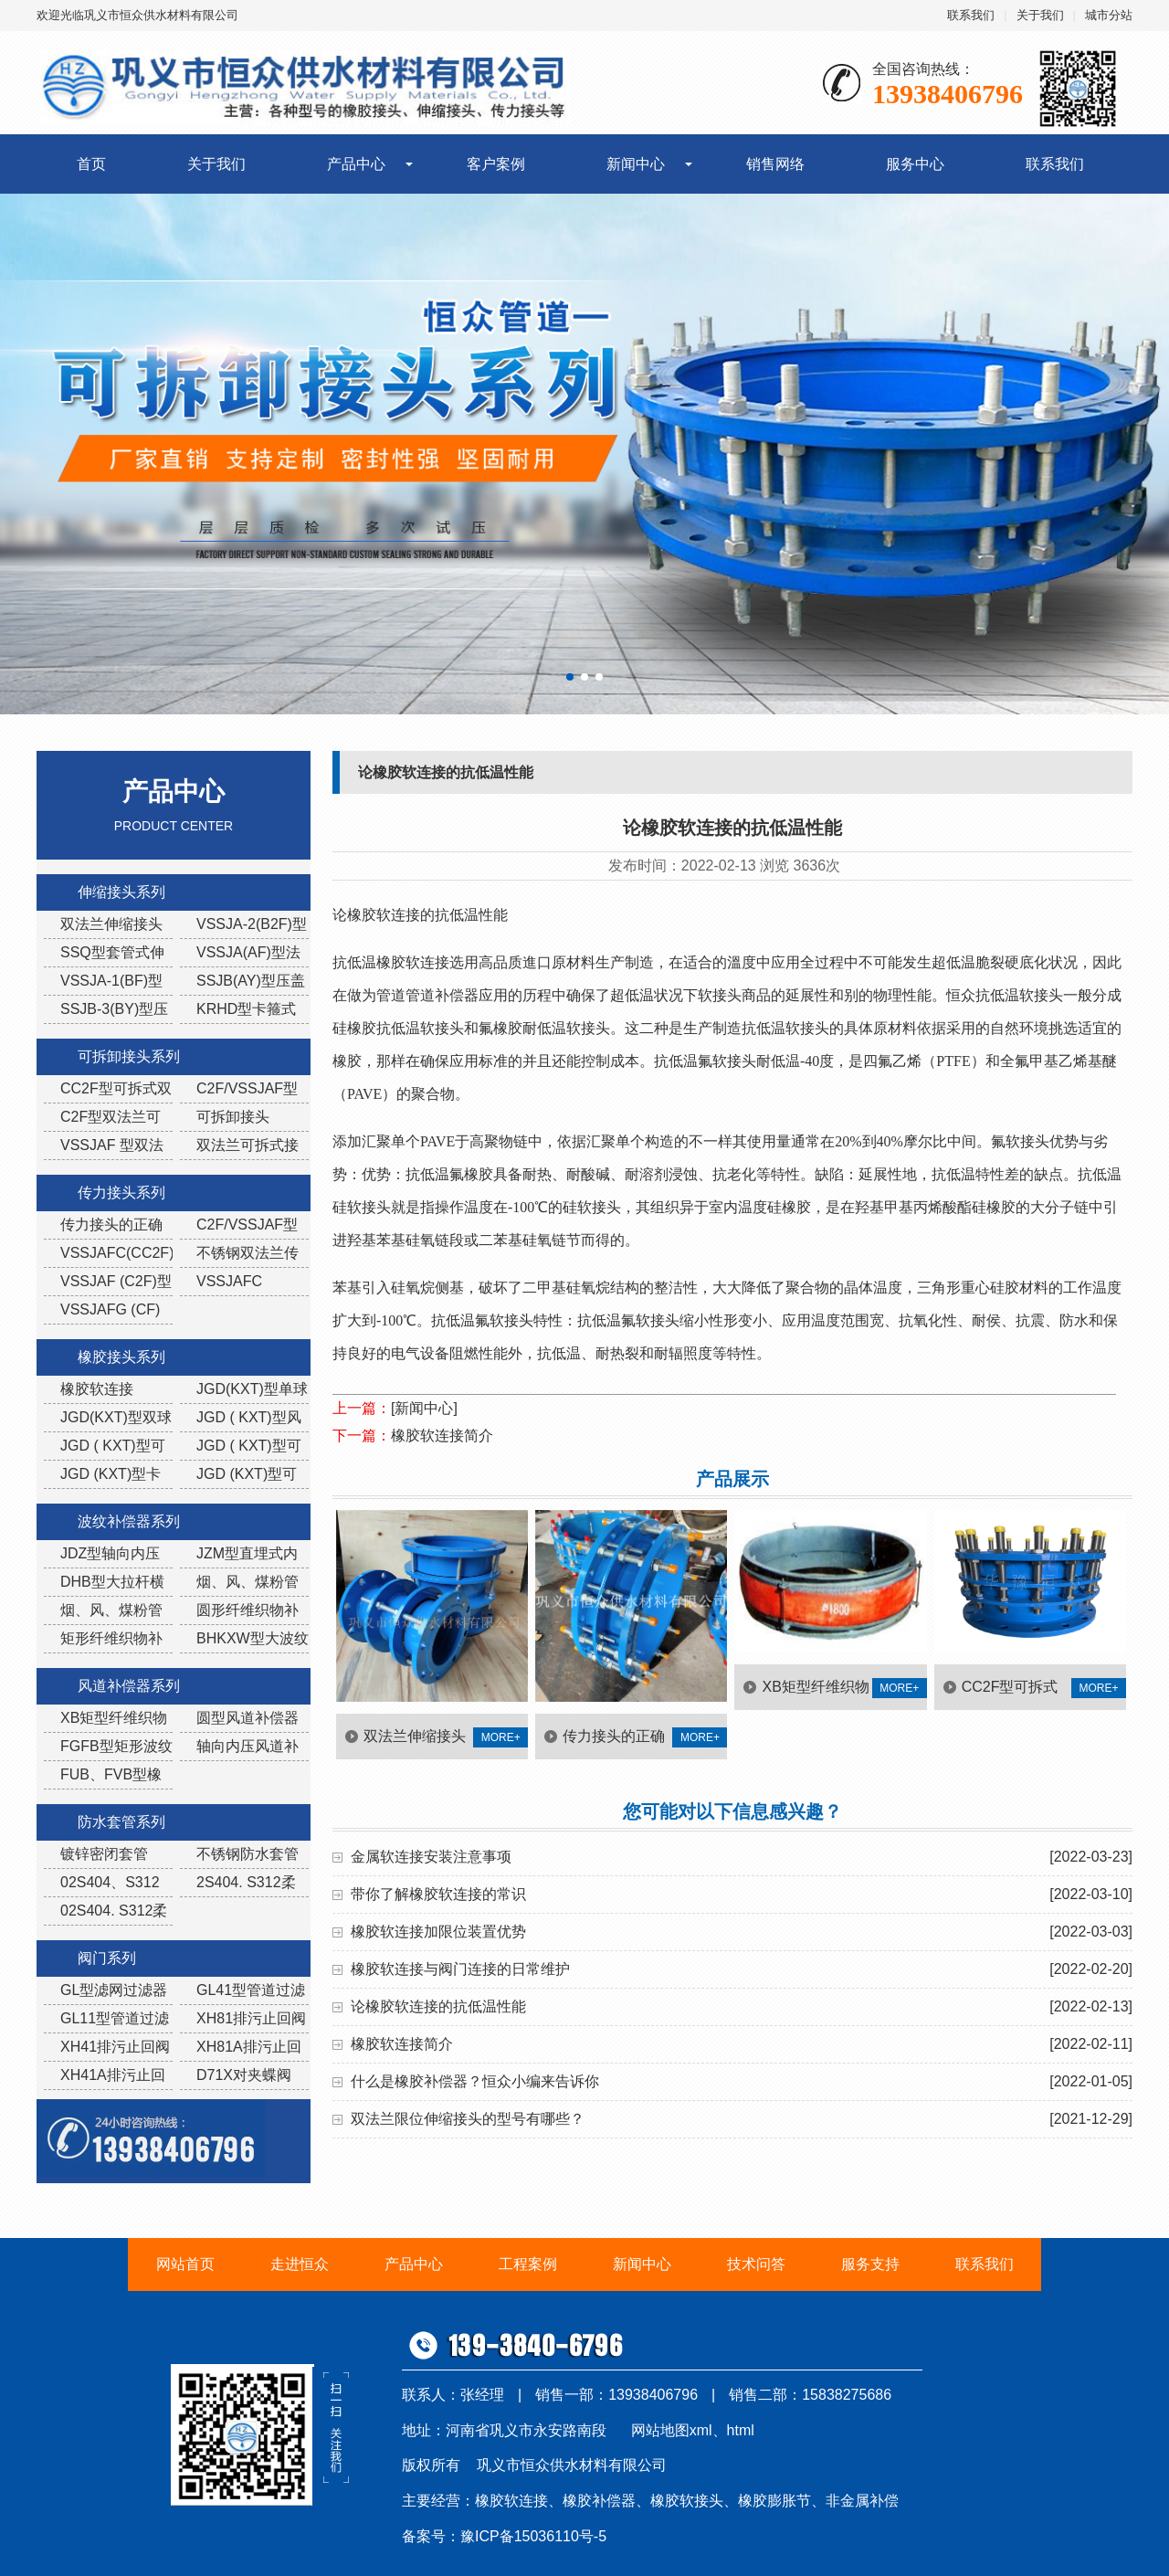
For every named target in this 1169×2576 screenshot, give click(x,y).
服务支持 (870, 2264)
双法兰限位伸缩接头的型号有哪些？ (467, 2119)
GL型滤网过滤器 (113, 1990)
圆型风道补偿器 (247, 1718)
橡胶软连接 (96, 1389)
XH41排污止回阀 (115, 2046)
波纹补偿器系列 (129, 1521)
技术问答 (756, 2264)
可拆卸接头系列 (129, 1056)
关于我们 (1040, 15)
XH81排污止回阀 (251, 2018)
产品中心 (356, 164)
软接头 (511, 1320)
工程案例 (528, 2264)
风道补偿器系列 (129, 1686)
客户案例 (496, 164)
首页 (91, 164)
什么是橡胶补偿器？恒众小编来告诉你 (475, 2081)
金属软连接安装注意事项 (431, 1856)
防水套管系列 (121, 1822)
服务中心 (915, 164)
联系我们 (971, 15)
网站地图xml (671, 2430)
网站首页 (185, 2264)
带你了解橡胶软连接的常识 (438, 1894)
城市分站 (1108, 15)
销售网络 (775, 164)
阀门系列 (107, 1958)
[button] (570, 677)
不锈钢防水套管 (247, 1854)
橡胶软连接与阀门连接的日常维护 (460, 1969)
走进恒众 (299, 2264)
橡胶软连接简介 (442, 1435)
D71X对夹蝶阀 (243, 2075)
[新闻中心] (424, 1408)
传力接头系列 (121, 1192)
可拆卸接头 (232, 1116)
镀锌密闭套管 (104, 1854)
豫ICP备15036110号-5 (533, 2536)
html (740, 2430)
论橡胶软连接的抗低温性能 (438, 2006)
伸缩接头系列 (121, 892)
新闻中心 (635, 164)
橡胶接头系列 (121, 1357)
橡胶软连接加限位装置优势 (438, 1931)
